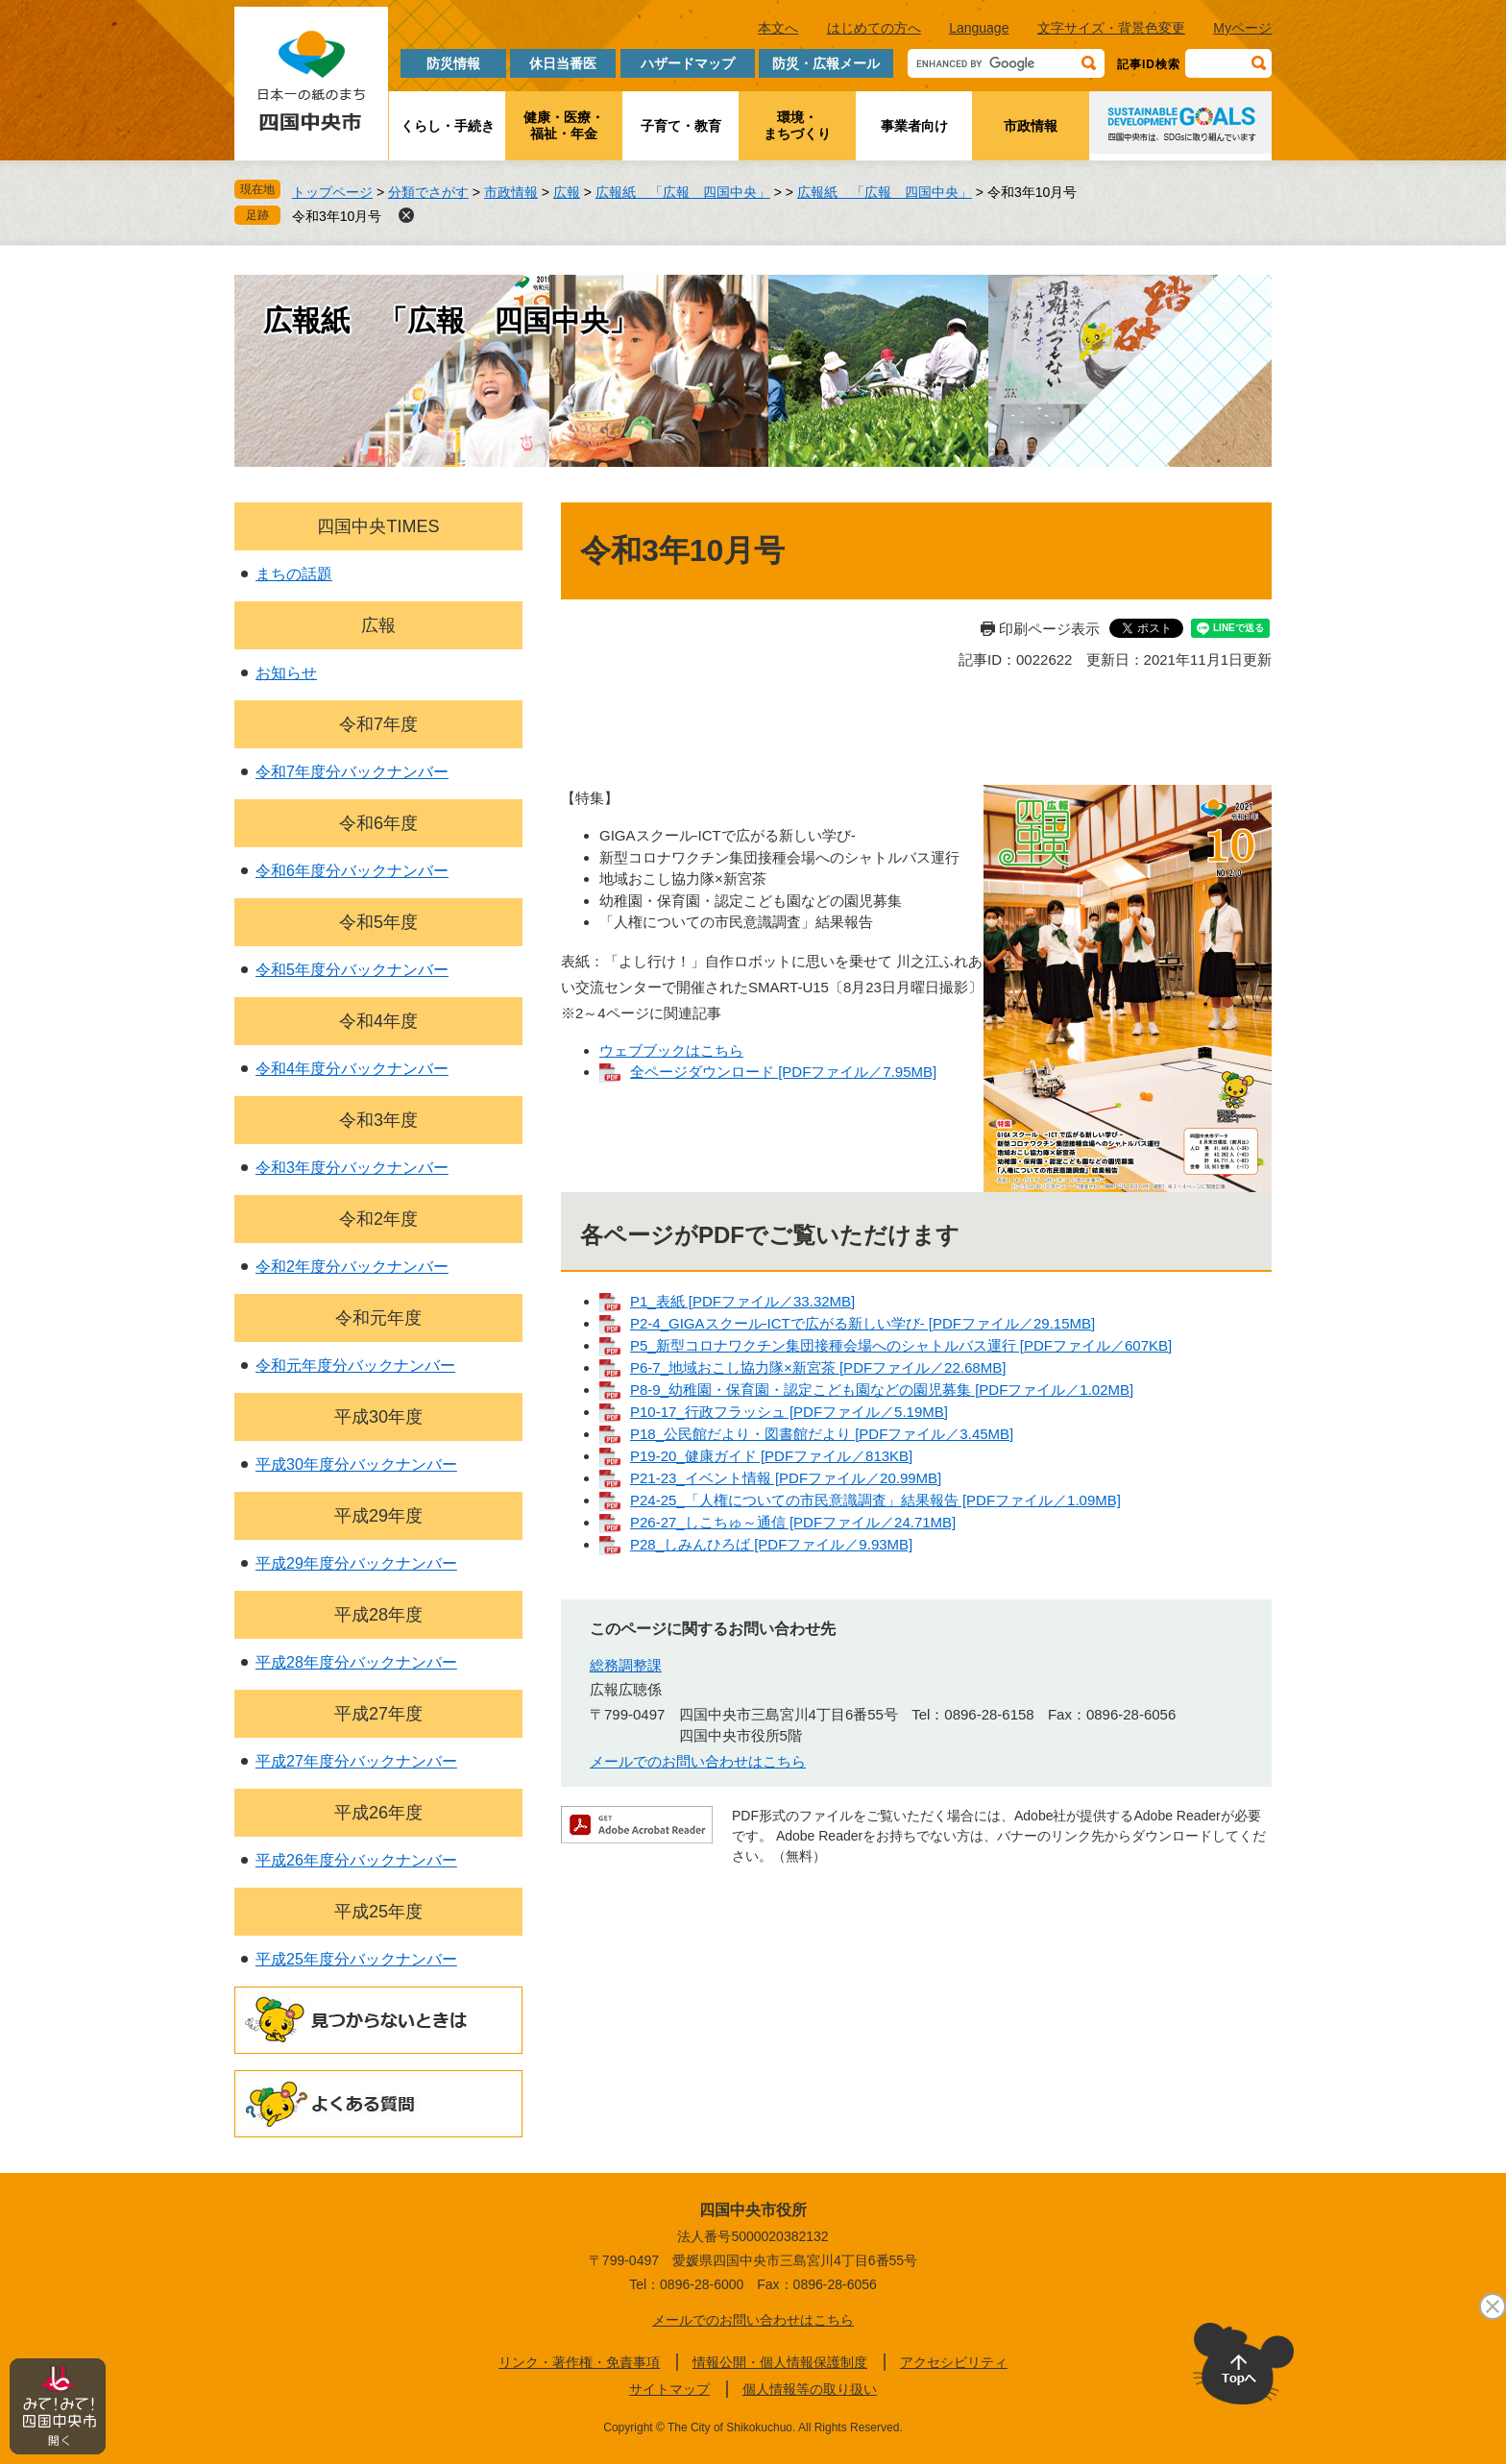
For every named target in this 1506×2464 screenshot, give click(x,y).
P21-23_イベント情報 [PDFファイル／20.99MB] (785, 1478)
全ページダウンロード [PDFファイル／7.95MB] (783, 1071)
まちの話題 (293, 574)
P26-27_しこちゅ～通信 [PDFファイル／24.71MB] (793, 1522)
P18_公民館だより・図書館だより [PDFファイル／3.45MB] (821, 1434)
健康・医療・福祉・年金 (563, 125)
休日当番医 (562, 63)
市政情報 (1030, 126)
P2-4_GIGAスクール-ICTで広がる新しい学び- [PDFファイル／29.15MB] (862, 1323)
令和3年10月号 (336, 216)
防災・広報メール (826, 63)
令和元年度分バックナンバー (355, 1365)
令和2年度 (378, 1219)
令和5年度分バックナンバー (352, 970)
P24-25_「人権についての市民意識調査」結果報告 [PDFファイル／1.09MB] (875, 1500)
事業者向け (914, 126)
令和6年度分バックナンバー (352, 871)
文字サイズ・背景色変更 (1111, 28)
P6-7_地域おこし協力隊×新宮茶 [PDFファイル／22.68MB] (818, 1367)
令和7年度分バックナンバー (352, 772)
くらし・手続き (448, 126)
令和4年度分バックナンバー (352, 1069)
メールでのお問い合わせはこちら (698, 1761)
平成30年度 (378, 1417)
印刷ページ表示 (1049, 629)
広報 (566, 192)
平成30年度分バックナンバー (356, 1464)
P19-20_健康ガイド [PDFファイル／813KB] (771, 1456)
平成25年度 (378, 1911)
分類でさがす (428, 192)
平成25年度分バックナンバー (356, 1959)
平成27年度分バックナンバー (356, 1761)
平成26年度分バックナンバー (356, 1860)
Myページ (1242, 28)
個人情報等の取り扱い (809, 2389)
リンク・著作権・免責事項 (579, 2362)
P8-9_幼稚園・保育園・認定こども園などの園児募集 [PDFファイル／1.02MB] (881, 1389)
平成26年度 (378, 1812)
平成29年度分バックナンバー (356, 1563)
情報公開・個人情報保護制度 (779, 2362)
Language (978, 28)
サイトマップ (669, 2389)
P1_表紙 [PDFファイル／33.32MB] (742, 1301)
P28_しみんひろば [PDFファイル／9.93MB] (771, 1544)
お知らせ (286, 673)
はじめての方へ (874, 28)
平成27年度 (378, 1713)
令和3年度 (378, 1120)
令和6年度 (378, 823)
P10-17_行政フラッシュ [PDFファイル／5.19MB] (789, 1411)
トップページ (332, 192)
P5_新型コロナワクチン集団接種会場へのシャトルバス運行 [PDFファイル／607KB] (901, 1345)
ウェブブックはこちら (671, 1050)
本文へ (778, 28)
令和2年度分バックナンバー (352, 1266)
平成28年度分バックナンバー (356, 1662)
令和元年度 (378, 1318)
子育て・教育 (681, 126)
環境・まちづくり (797, 125)
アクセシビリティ (954, 2362)
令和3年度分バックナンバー (352, 1167)
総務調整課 (626, 1665)
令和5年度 (378, 922)
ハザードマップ (688, 63)
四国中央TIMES (378, 526)
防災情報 (453, 63)
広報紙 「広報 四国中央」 (682, 192)
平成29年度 (378, 1515)
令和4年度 (378, 1021)
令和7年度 (378, 724)
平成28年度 (378, 1614)
